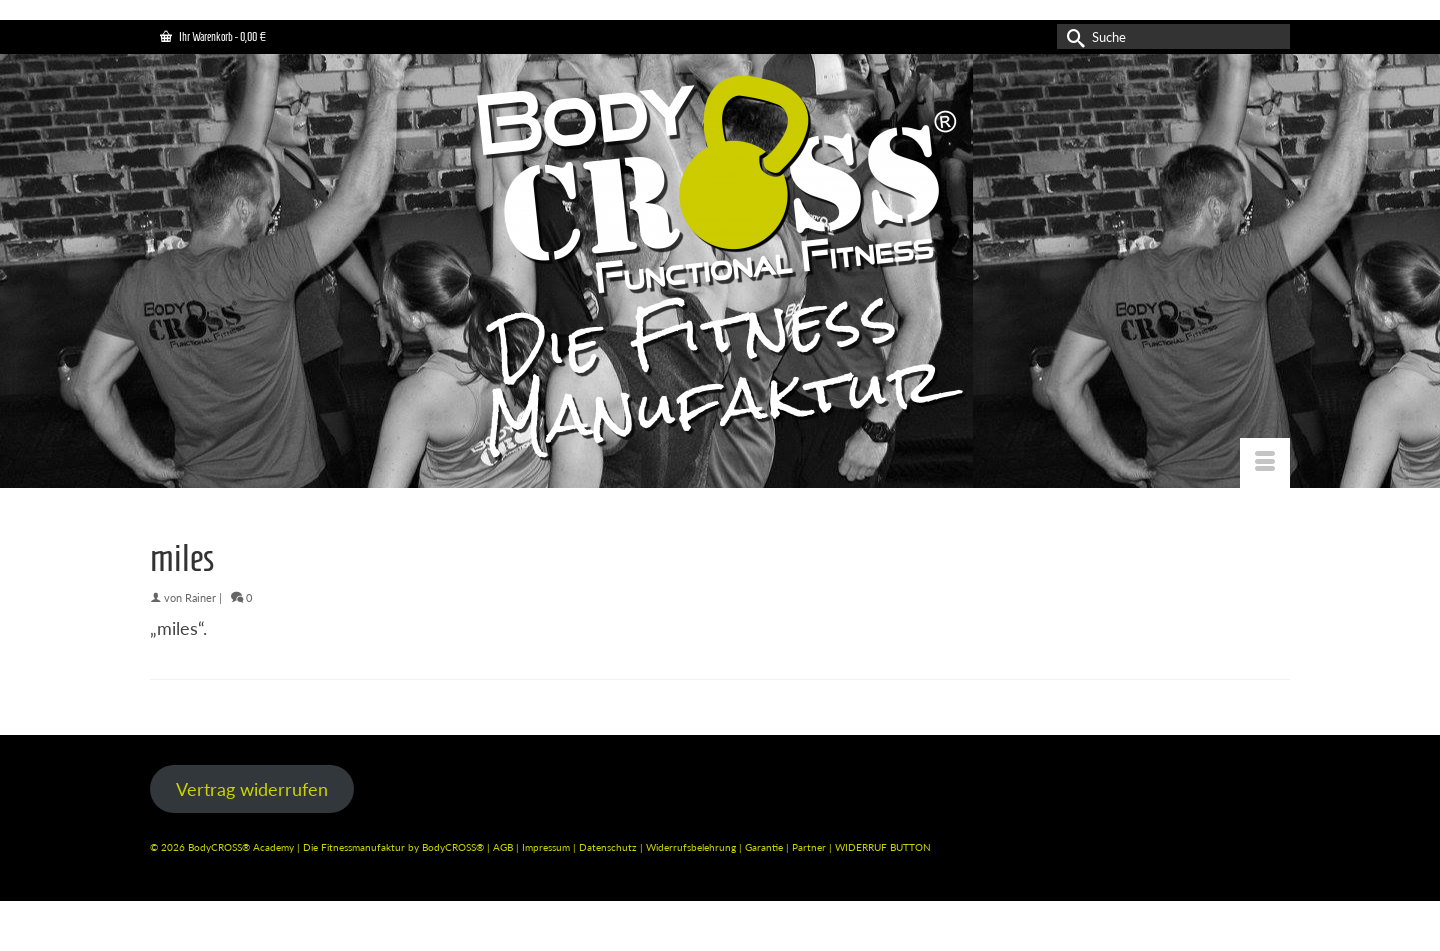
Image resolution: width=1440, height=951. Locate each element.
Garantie (765, 847)
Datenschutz (609, 847)
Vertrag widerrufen (252, 789)
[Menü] (1265, 463)
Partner (810, 847)
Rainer (200, 597)
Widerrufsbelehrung (692, 847)
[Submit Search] (1072, 36)
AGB (503, 847)
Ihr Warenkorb (213, 36)
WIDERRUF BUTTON (883, 847)
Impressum (546, 847)
